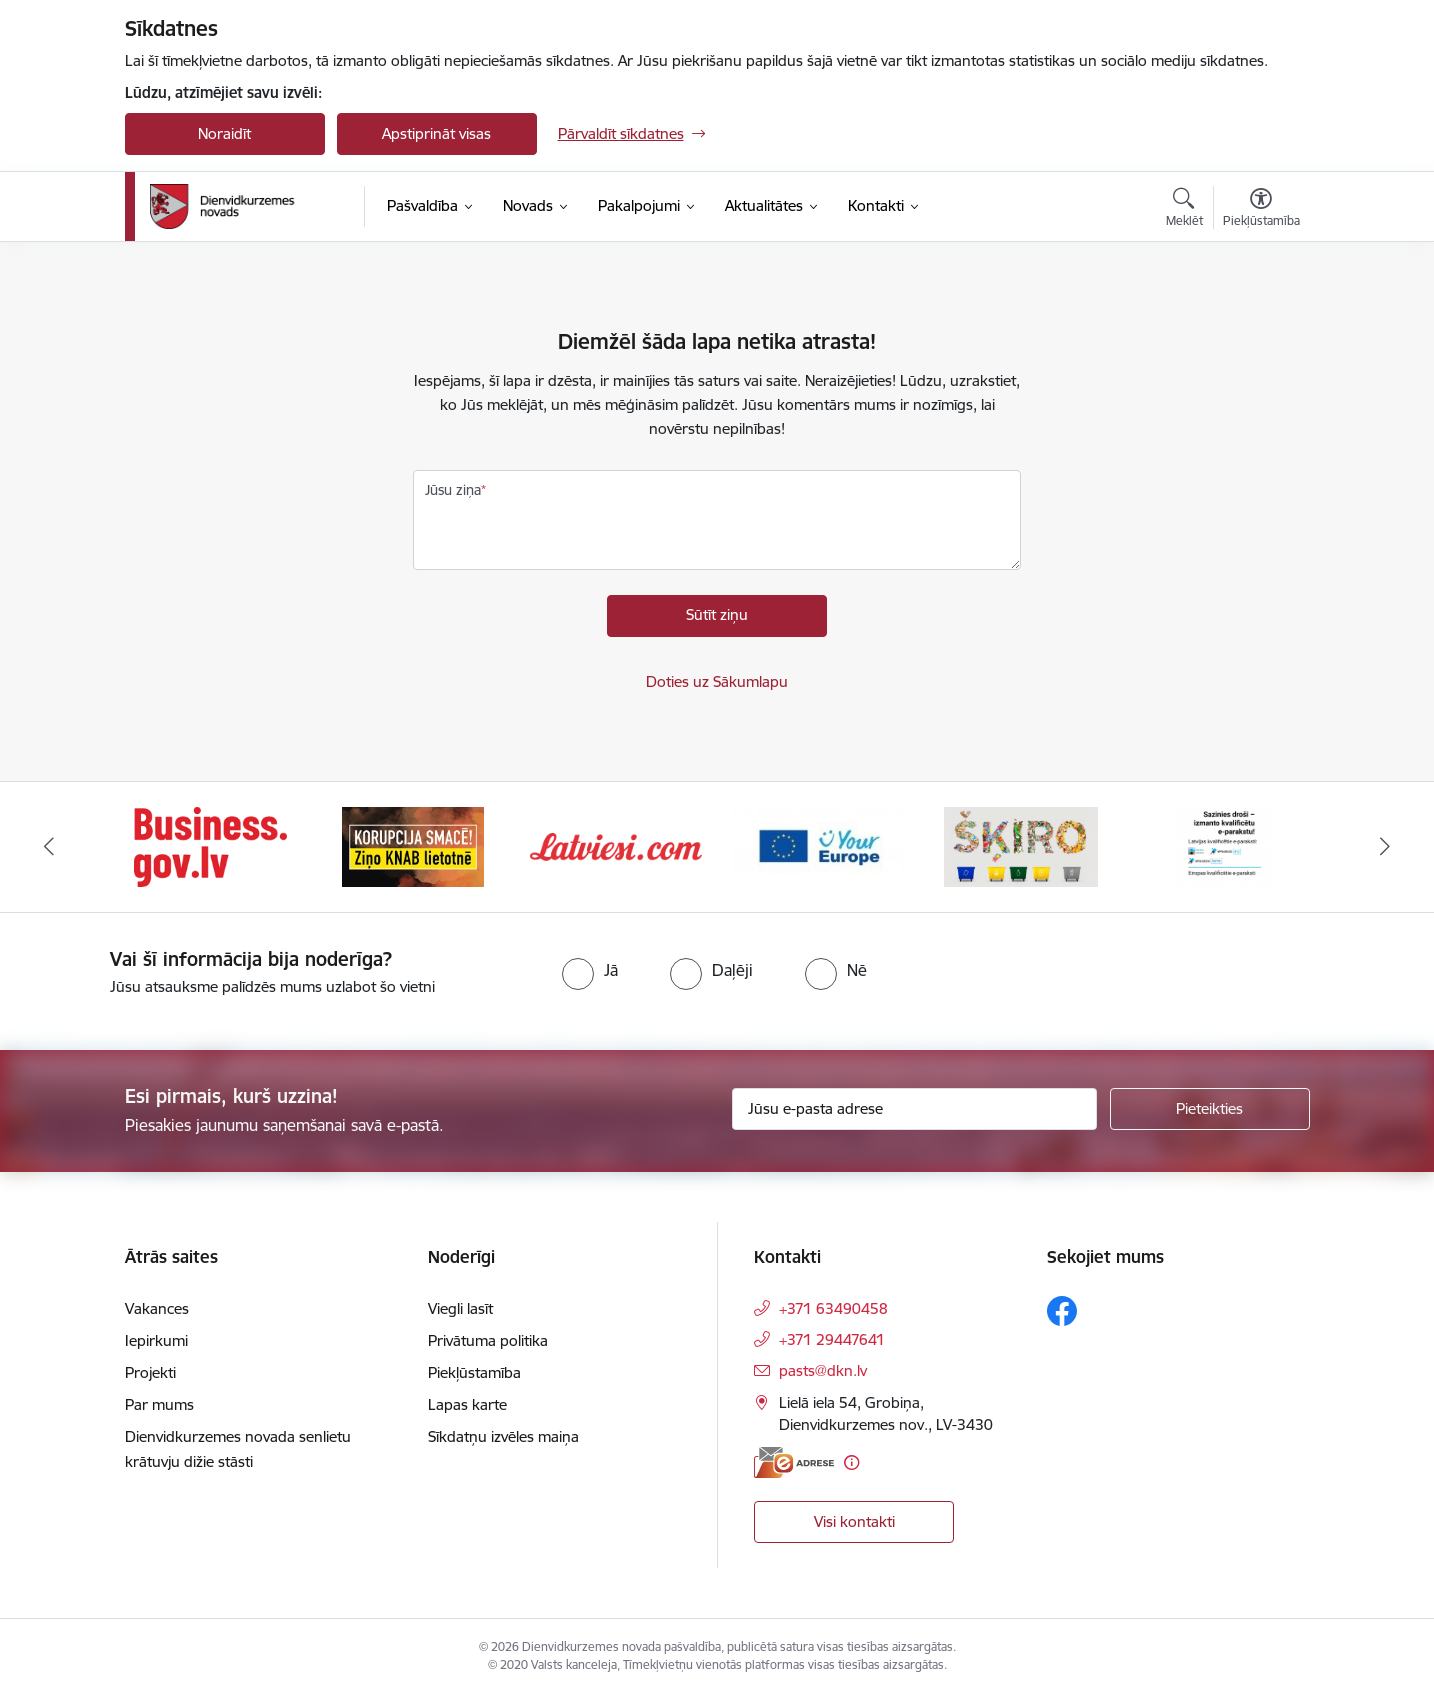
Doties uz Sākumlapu (717, 681)
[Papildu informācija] (851, 1462)
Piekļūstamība (474, 1372)
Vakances (157, 1308)
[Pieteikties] (1210, 1109)
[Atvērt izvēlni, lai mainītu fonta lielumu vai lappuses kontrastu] (1261, 210)
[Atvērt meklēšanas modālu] (1184, 210)
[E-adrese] (794, 1462)
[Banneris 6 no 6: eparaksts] (1223, 845)
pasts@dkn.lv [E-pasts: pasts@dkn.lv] (823, 1370)
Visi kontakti (854, 1521)
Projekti (150, 1372)
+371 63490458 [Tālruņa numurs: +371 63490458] (833, 1308)
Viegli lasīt (460, 1308)
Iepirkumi (156, 1340)
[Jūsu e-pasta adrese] (914, 1109)
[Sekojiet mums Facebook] (1062, 1311)
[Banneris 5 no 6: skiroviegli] (1021, 845)
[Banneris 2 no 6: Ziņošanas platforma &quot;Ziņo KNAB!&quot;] (413, 845)
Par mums (159, 1404)
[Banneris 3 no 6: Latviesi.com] (616, 845)
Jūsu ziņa (453, 490)
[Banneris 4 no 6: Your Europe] (818, 845)
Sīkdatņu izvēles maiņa (503, 1436)
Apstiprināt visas (436, 133)
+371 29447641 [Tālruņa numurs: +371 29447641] (832, 1339)
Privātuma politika (488, 1340)
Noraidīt (224, 133)
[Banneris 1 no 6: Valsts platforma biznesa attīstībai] (210, 845)
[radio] (590, 970)
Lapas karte (467, 1404)
